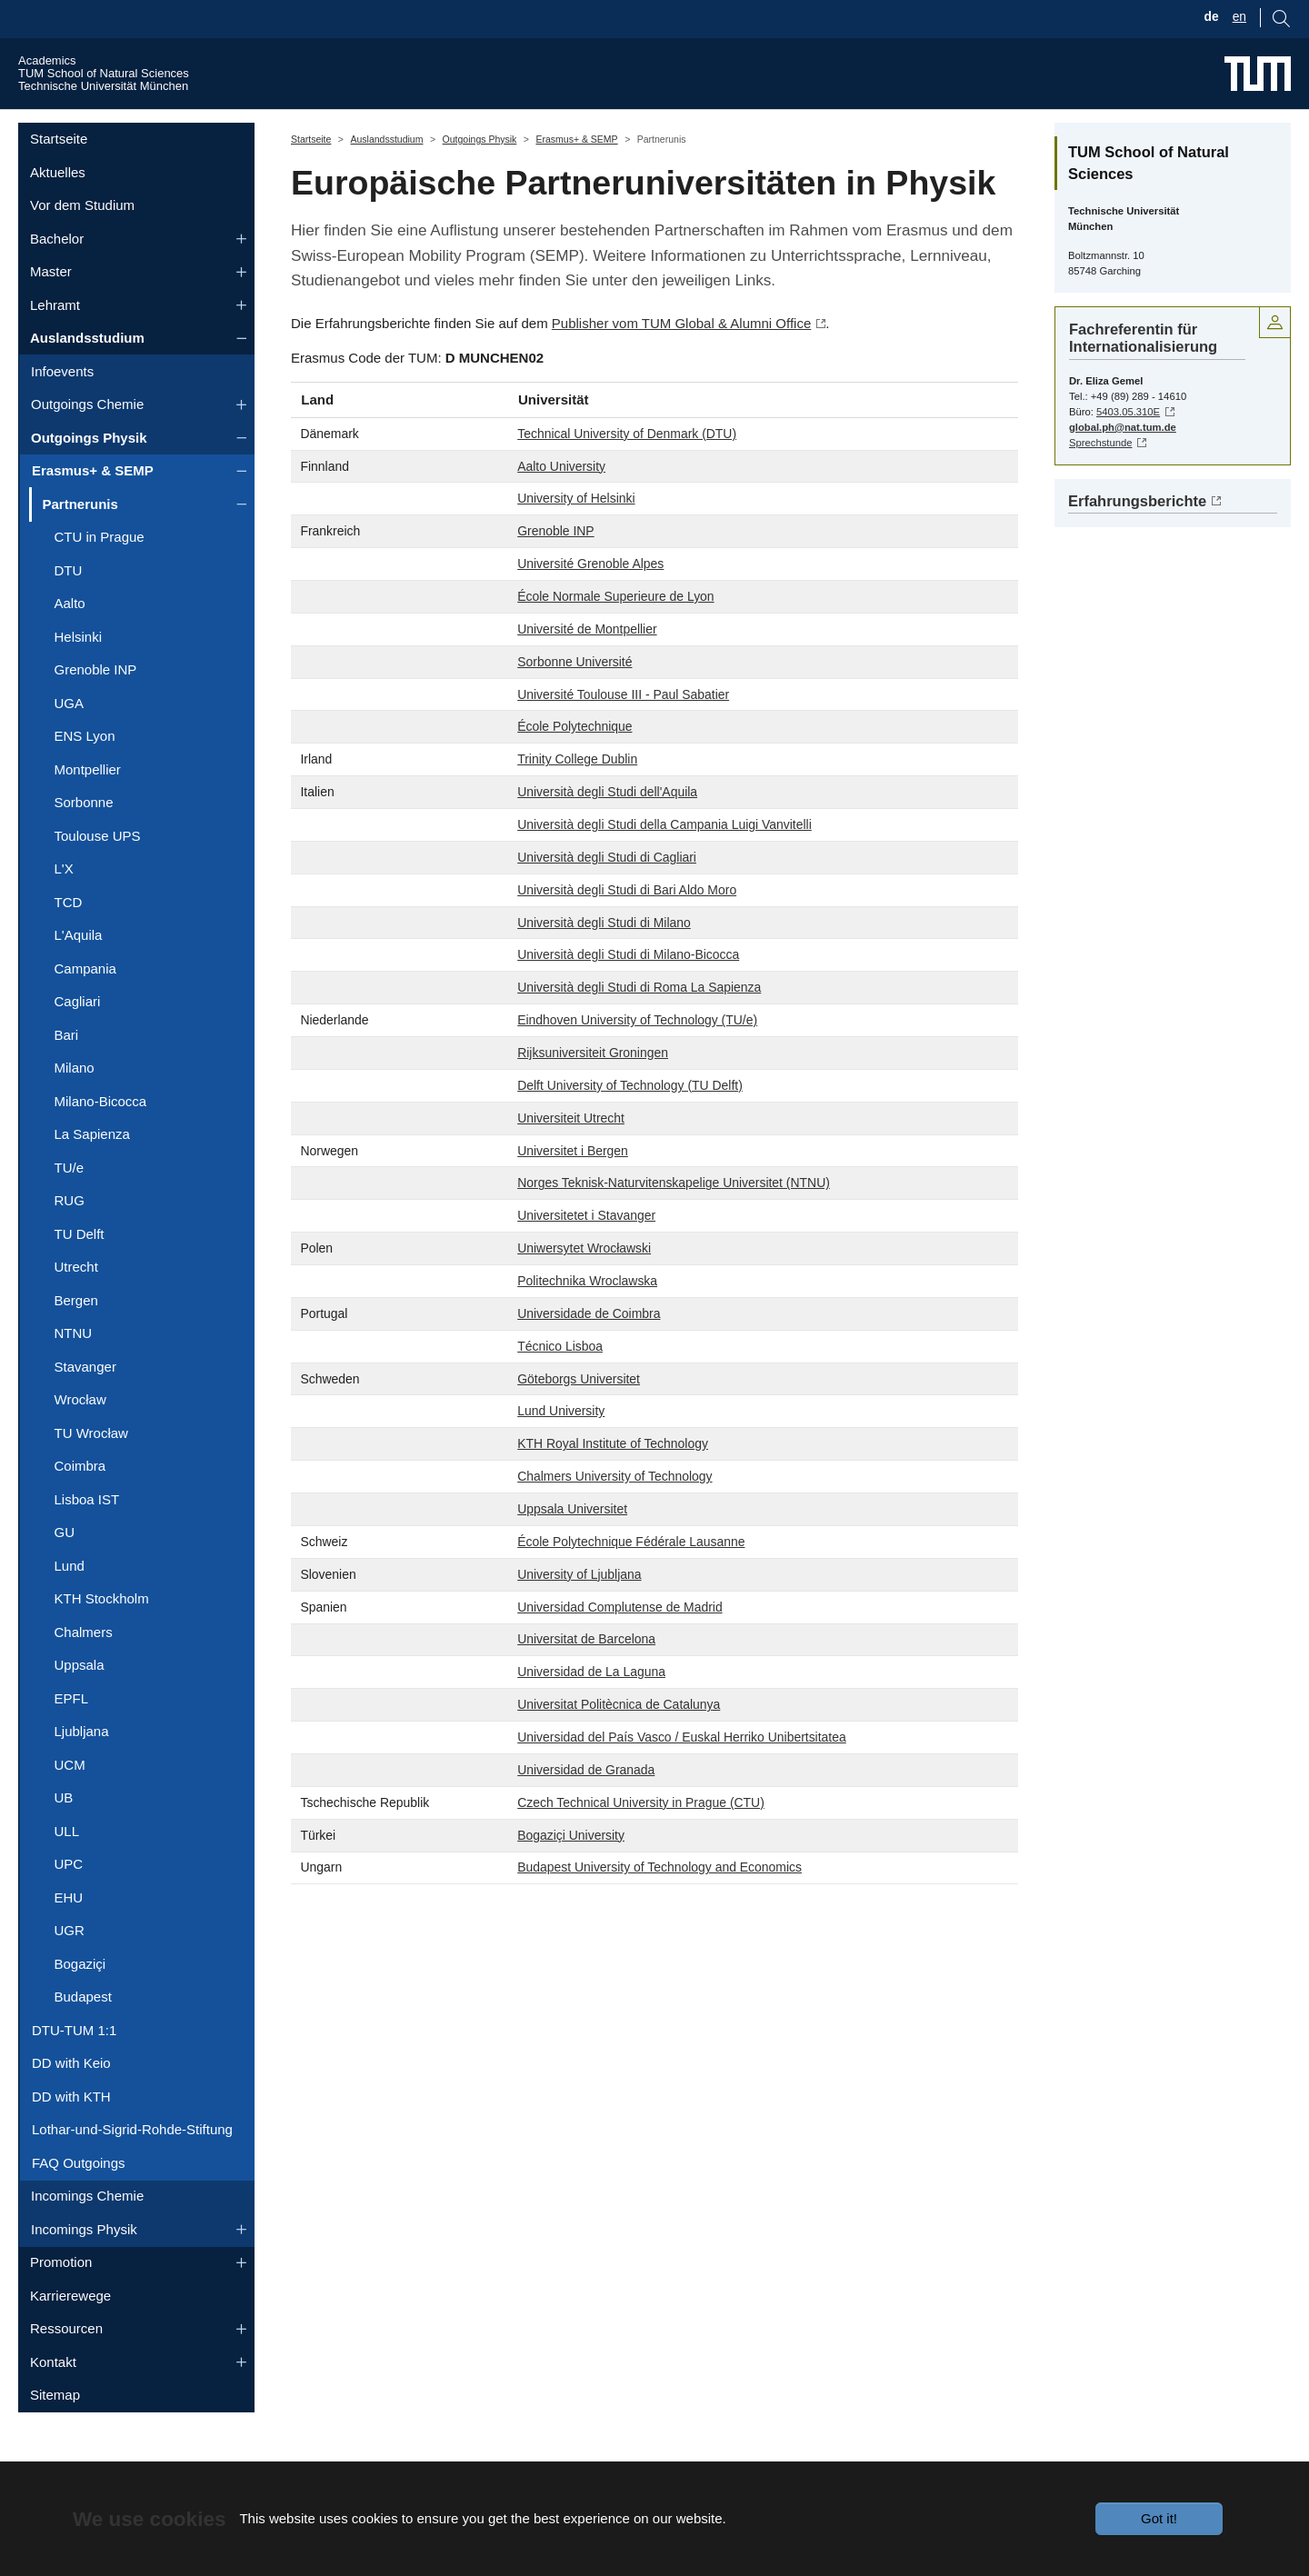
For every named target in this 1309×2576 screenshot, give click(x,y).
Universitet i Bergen (572, 1184)
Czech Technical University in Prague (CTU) (640, 1836)
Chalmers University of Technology (614, 1510)
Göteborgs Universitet (578, 1412)
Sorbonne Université (574, 695)
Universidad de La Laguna (591, 1706)
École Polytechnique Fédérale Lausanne (630, 1575)
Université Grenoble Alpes (590, 598)
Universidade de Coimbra (588, 1347)
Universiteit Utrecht (571, 1151)
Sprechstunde (1100, 476)
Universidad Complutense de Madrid (619, 1640)
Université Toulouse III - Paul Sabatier (623, 728)
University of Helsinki (576, 532)
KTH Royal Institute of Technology (612, 1478)
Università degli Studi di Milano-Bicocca (628, 989)
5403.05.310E (1128, 445)
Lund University (561, 1445)
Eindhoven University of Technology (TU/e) (637, 1054)
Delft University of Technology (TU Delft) (630, 1119)
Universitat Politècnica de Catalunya (618, 1739)
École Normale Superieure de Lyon (615, 631)
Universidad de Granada (585, 1803)
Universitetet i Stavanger (586, 1250)
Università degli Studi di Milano (604, 956)
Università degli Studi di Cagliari (606, 891)
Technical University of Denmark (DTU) (626, 467)
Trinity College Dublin (577, 793)
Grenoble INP (555, 565)
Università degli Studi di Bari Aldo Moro (626, 923)
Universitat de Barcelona (586, 1673)
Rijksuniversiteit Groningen (592, 1087)
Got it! (1159, 2518)
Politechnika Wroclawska (587, 1315)
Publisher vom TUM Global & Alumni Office (681, 357)
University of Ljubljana (579, 1608)
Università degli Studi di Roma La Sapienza (639, 1021)
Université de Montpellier (586, 662)
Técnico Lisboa (560, 1380)
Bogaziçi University (571, 1869)
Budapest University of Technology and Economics (659, 1901)
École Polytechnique (574, 761)
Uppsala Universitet (572, 1543)
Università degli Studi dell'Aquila (607, 826)
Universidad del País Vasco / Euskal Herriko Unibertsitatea (681, 1771)
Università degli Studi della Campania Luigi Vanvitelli (664, 859)
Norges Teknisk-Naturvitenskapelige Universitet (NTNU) (673, 1217)
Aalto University (561, 500)
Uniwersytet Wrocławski (584, 1282)
